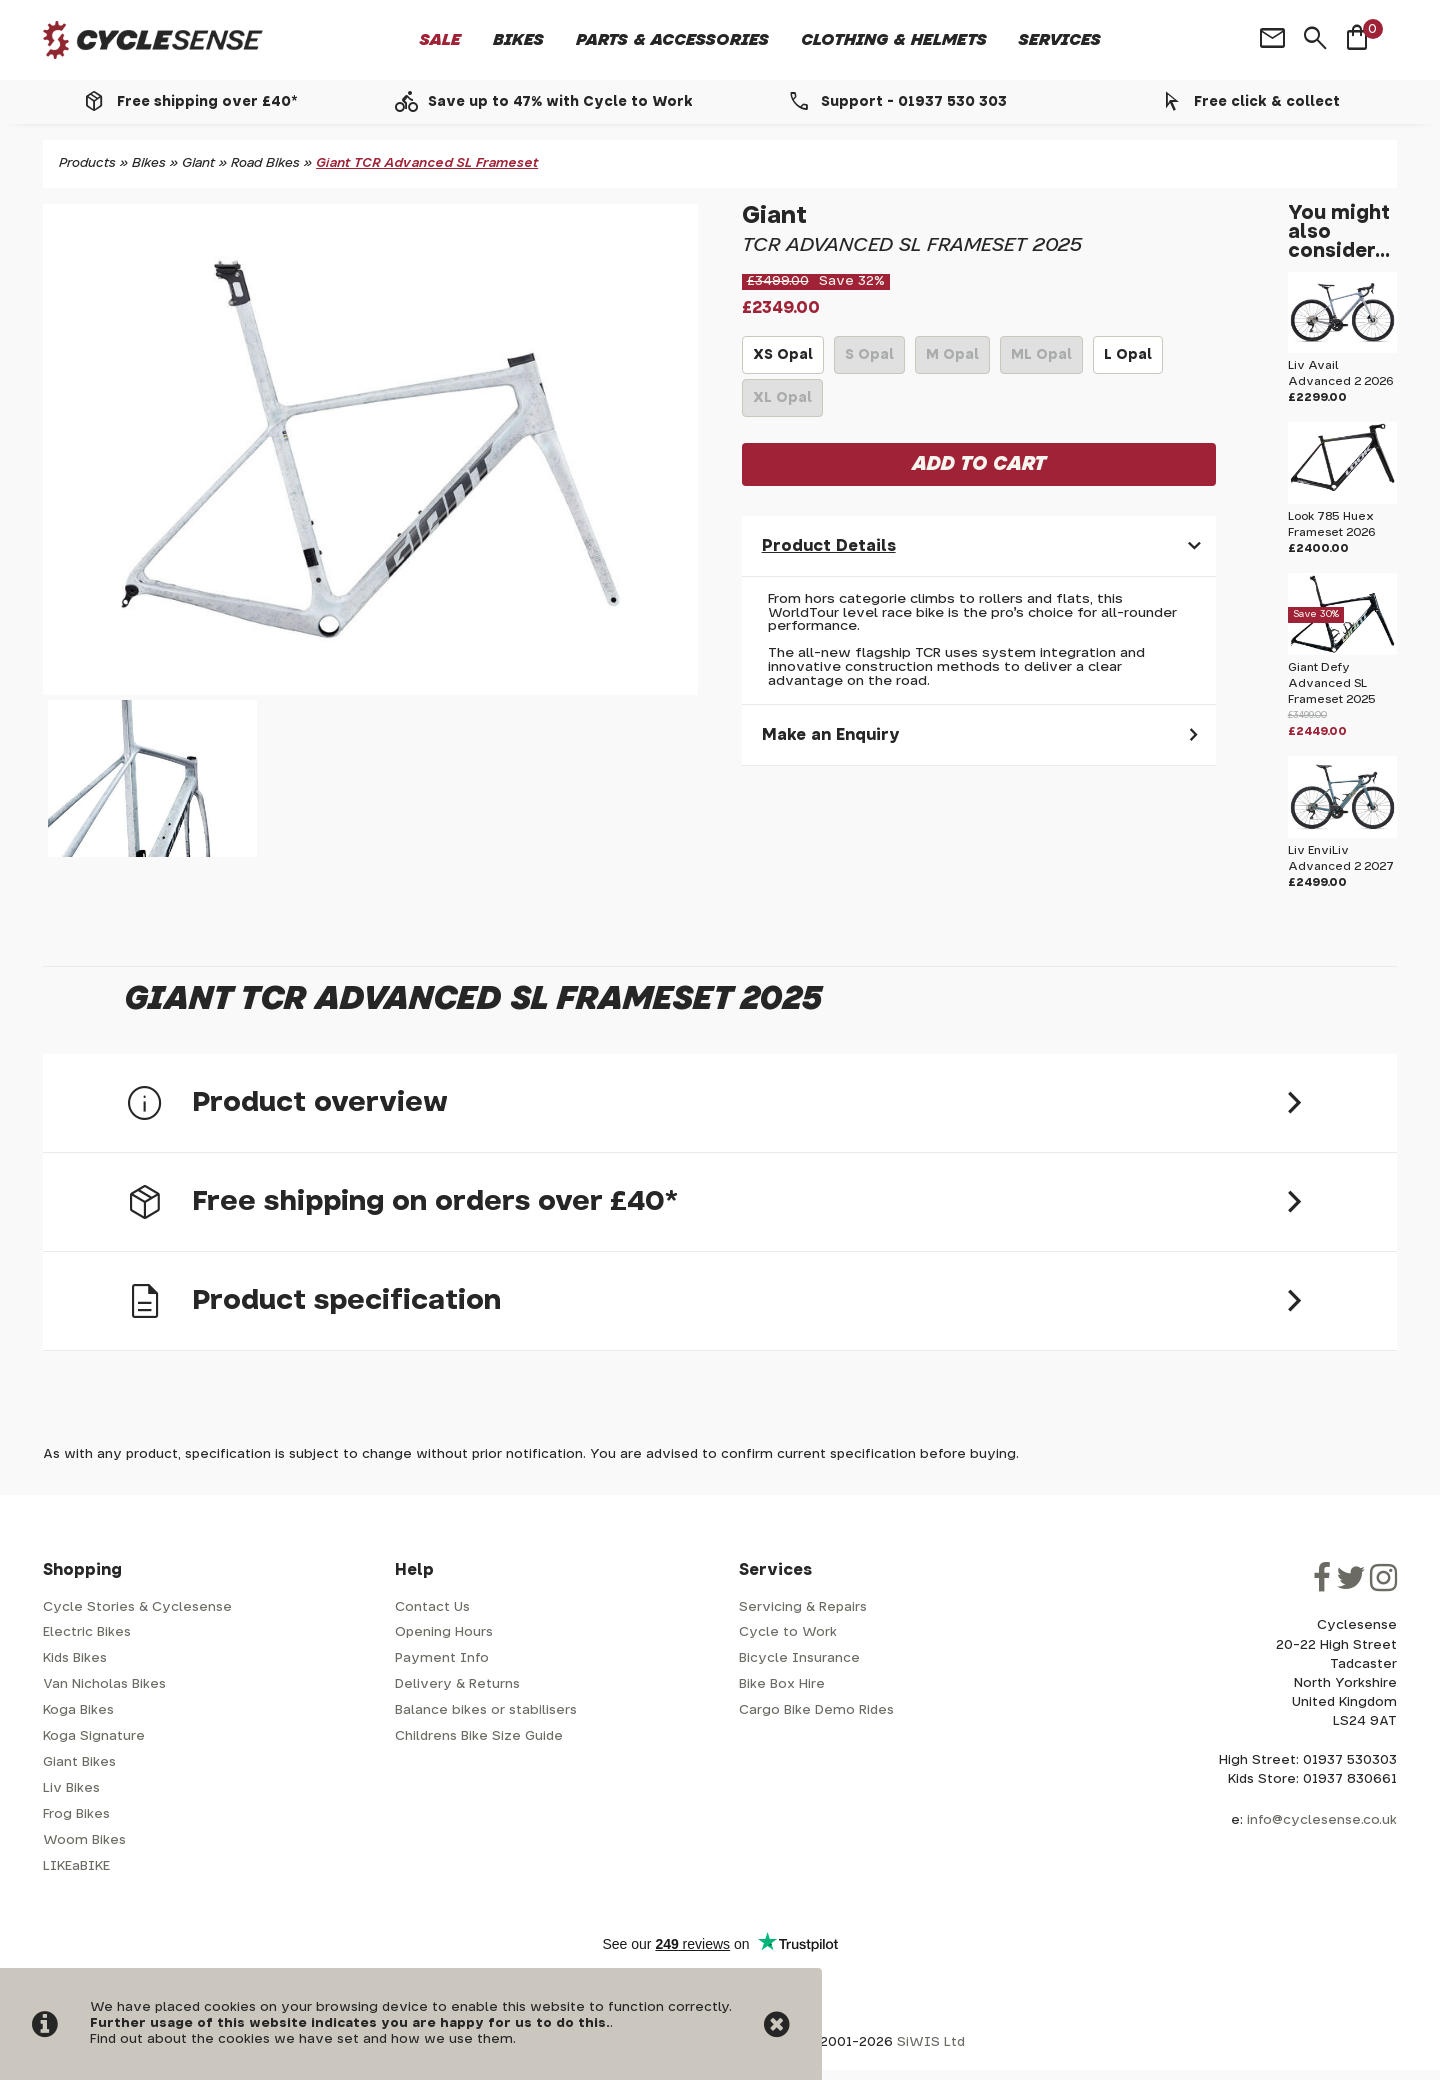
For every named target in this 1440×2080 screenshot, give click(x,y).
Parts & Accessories (672, 40)
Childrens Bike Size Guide (479, 1736)
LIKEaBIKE (76, 1866)
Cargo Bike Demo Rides (816, 1710)
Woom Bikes (84, 1840)
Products (87, 163)
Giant (198, 163)
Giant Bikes (79, 1762)
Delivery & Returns (457, 1684)
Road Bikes (265, 163)
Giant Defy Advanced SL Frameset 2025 (1332, 683)
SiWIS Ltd (931, 2042)
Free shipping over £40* (207, 102)
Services (1060, 40)
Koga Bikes (78, 1710)
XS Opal (783, 361)
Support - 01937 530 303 (914, 102)
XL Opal (782, 404)
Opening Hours (444, 1632)
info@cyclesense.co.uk (1322, 1820)
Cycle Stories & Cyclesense (137, 1607)
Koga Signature (94, 1736)
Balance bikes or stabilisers (486, 1710)
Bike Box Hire (782, 1684)
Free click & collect (1267, 102)
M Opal (952, 361)
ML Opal (1041, 361)
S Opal (869, 361)
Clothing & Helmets (894, 40)
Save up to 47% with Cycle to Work (560, 102)
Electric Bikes (87, 1632)
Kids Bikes (75, 1658)
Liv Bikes (71, 1788)
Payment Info (442, 1658)
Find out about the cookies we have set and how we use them (301, 2039)
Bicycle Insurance (799, 1658)
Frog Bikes (76, 1814)
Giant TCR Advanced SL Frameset (427, 163)
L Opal (1128, 361)
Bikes (518, 40)
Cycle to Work (788, 1632)
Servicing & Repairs (803, 1607)
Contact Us (432, 1607)
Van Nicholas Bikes (104, 1684)
